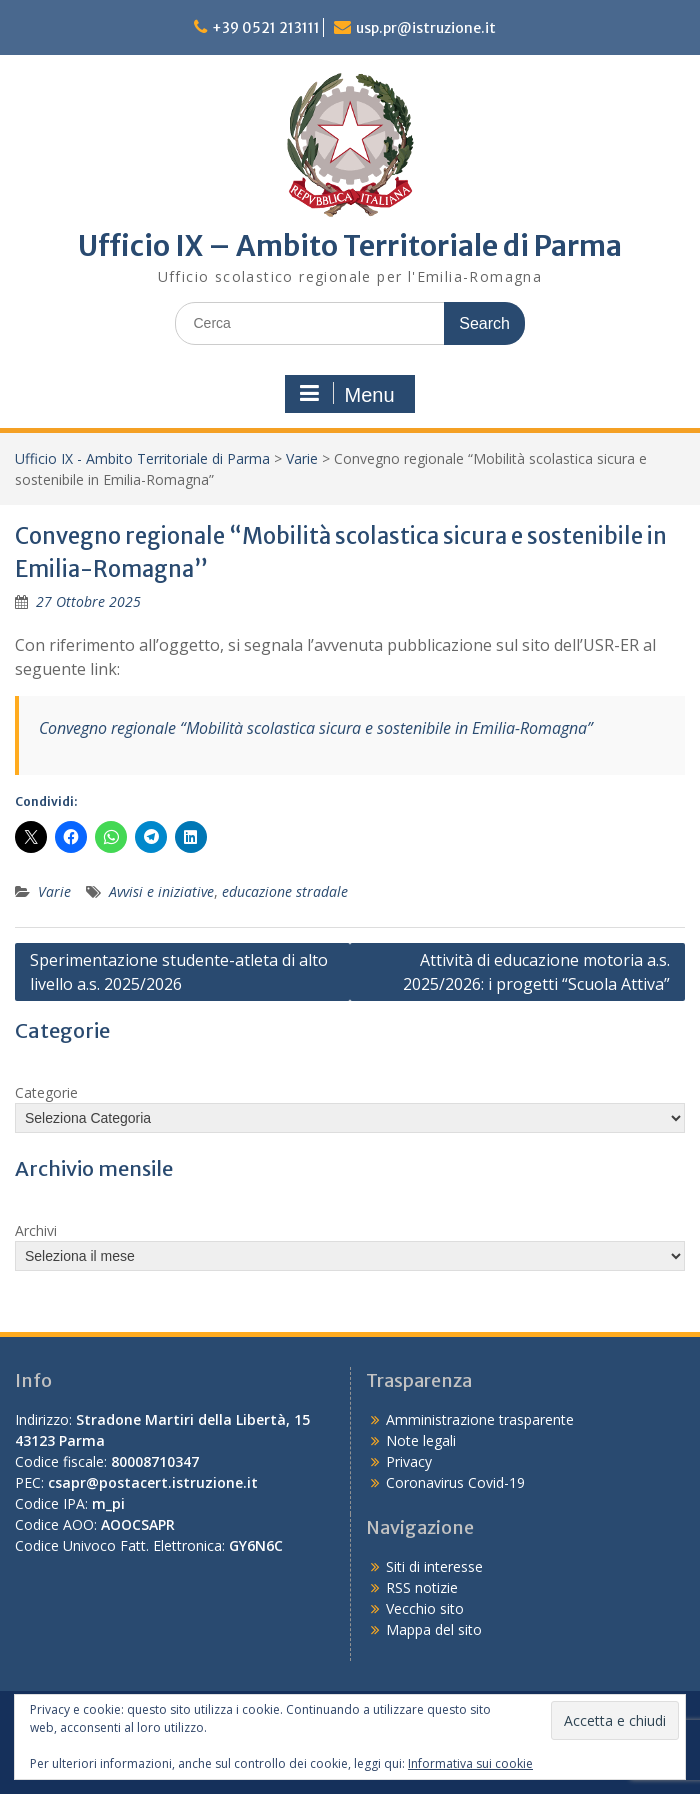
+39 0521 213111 (266, 28)
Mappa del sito (434, 1629)
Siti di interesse (434, 1566)
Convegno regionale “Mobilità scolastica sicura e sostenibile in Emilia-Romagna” (316, 728)
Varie (302, 458)
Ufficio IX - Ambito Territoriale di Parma (142, 458)
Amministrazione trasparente (480, 1419)
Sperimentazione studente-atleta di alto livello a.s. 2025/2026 (179, 972)
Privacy (409, 1461)
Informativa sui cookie (470, 1763)
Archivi (36, 1230)
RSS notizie (422, 1587)
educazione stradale (285, 891)
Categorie (46, 1092)
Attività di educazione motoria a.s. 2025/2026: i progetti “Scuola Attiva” (536, 972)
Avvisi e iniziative (161, 891)
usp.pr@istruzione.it (426, 28)
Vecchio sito (425, 1608)
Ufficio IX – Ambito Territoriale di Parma (350, 246)
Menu (347, 394)
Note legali (421, 1440)
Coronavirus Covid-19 (455, 1482)
